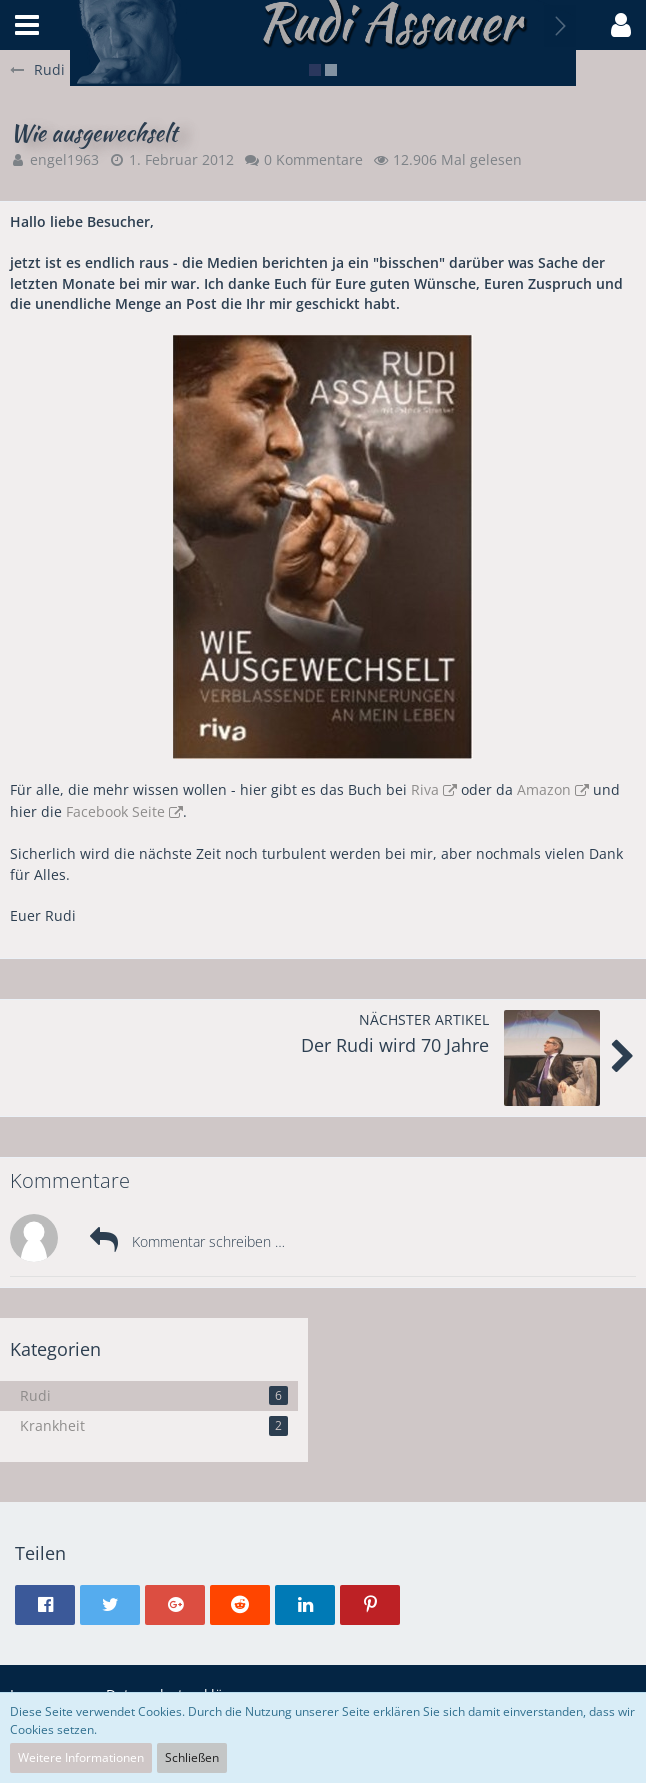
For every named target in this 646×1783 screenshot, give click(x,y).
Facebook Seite (115, 811)
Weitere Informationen (81, 1757)
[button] (27, 25)
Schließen (192, 1757)
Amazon (544, 789)
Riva (425, 789)
